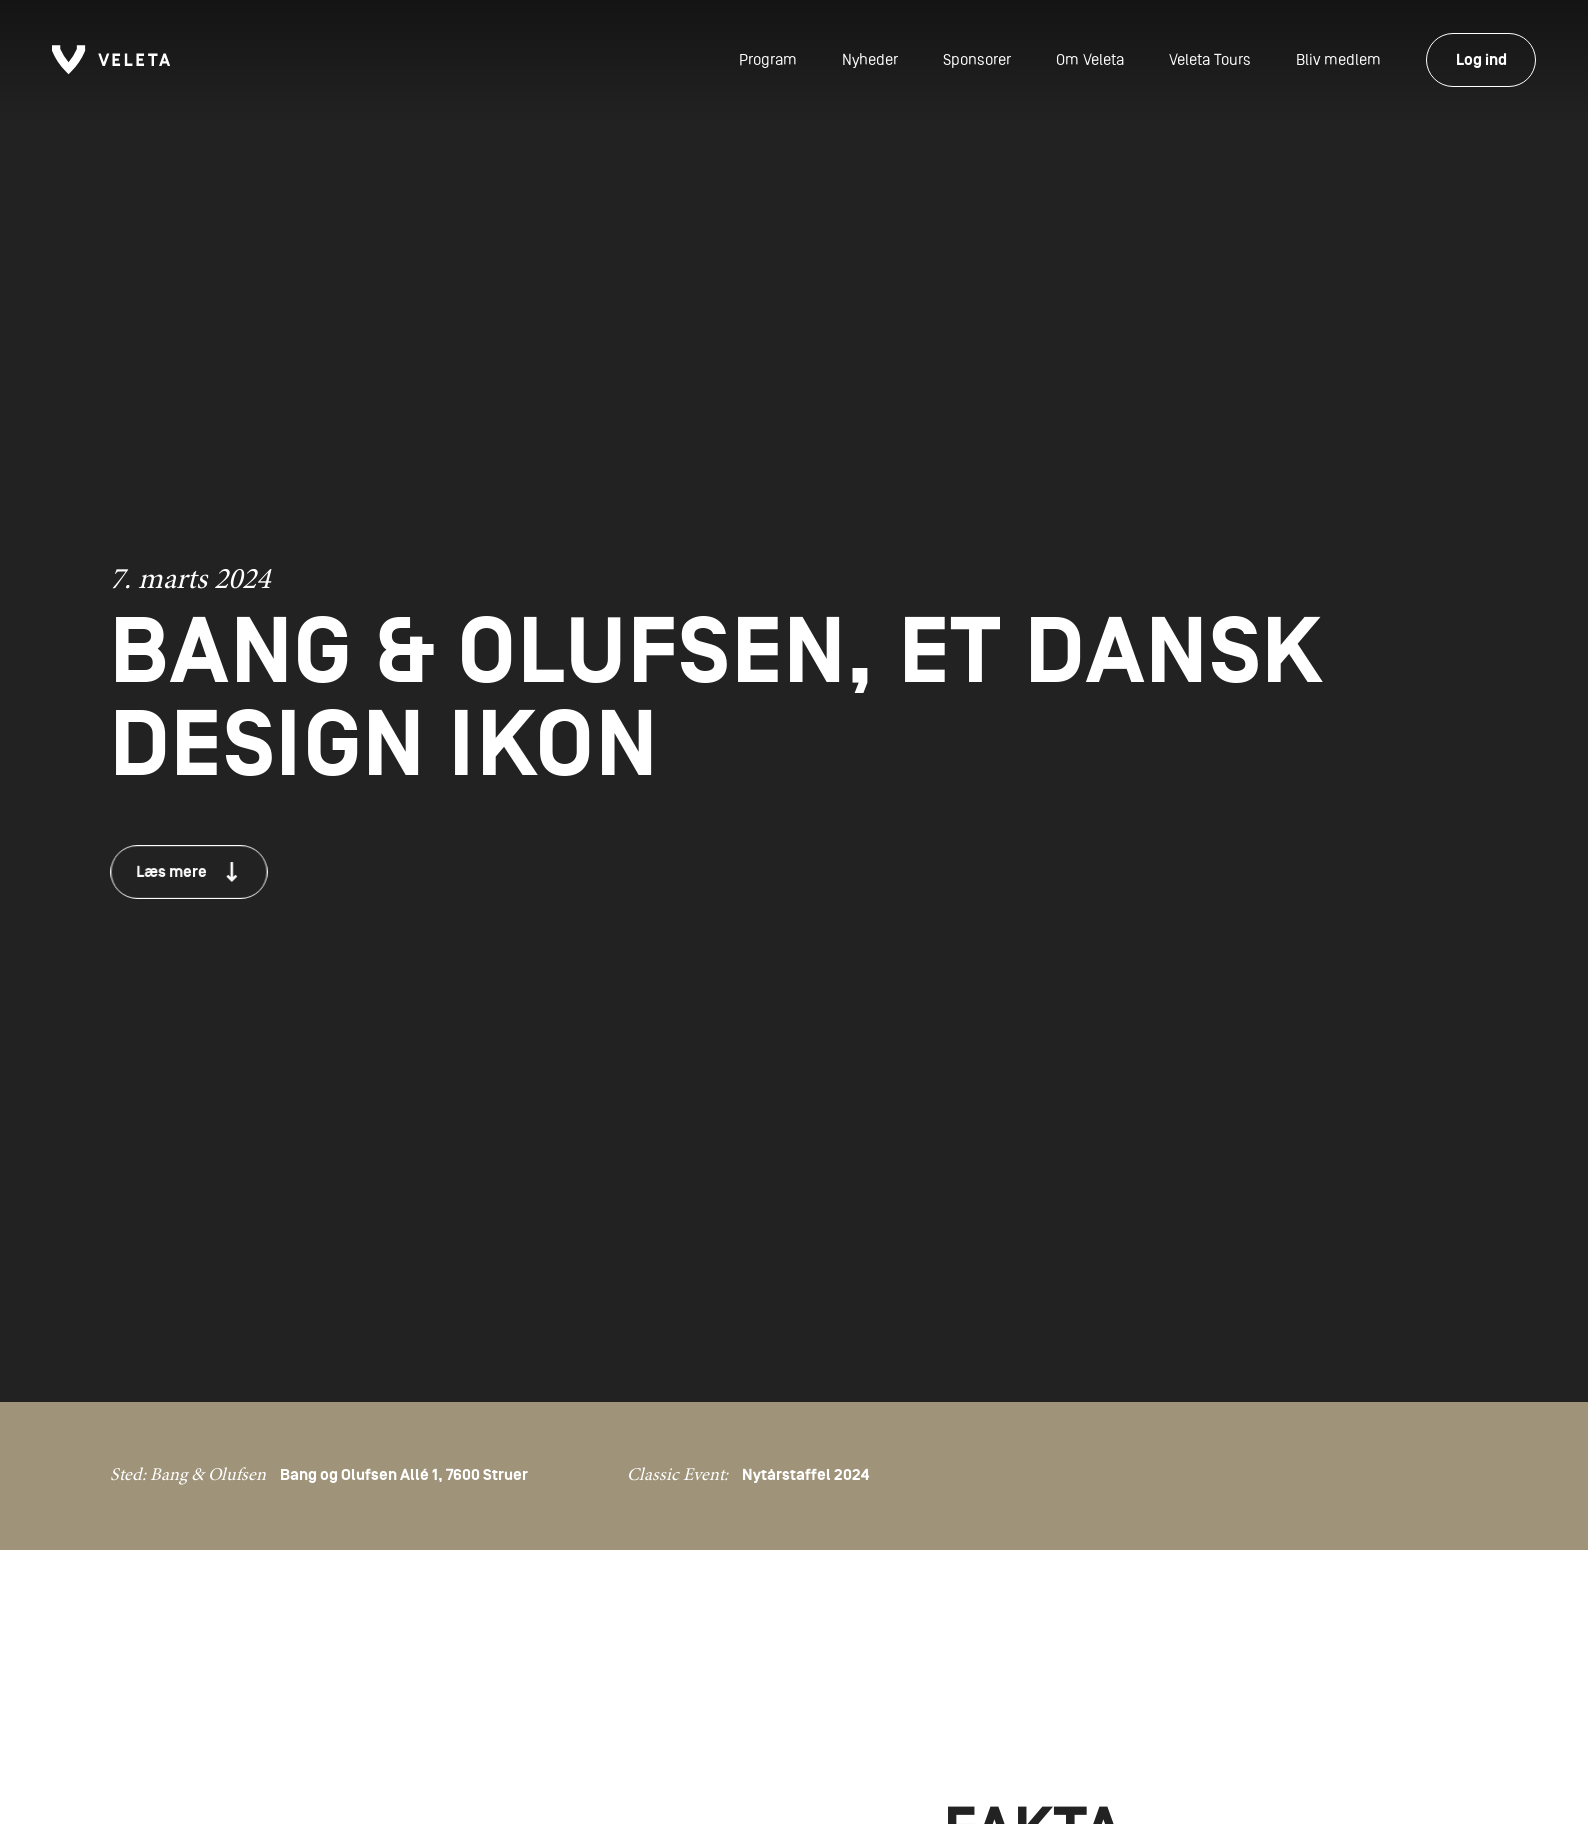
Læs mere (186, 871)
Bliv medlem (1338, 59)
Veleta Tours (1210, 59)
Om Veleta (1090, 59)
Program (768, 59)
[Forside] (111, 60)
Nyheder (870, 59)
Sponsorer (977, 59)
